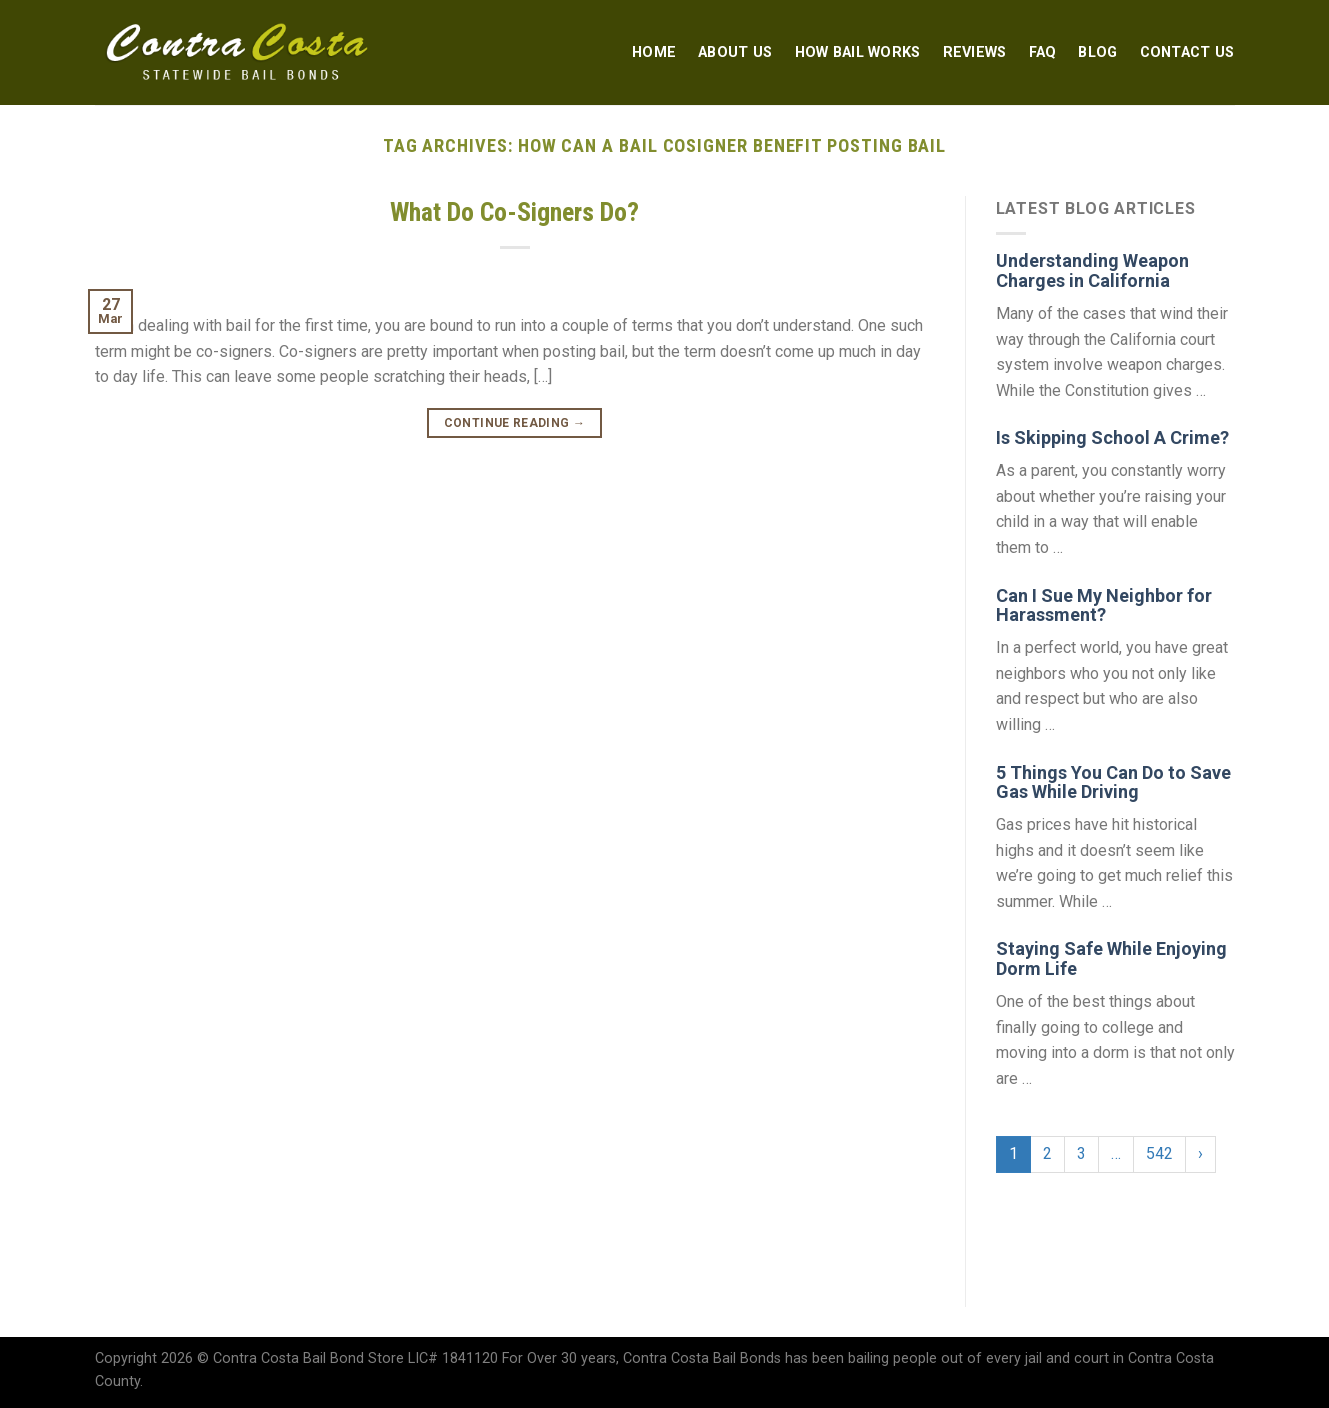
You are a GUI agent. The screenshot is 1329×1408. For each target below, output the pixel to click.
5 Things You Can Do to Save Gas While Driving (1113, 782)
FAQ (1043, 52)
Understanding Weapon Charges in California (1092, 270)
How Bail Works (858, 52)
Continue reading (515, 423)
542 (1159, 1153)
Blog (1097, 52)
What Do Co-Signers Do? (514, 212)
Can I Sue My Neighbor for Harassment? (1104, 605)
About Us (735, 52)
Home (654, 52)
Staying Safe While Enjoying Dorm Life (1111, 958)
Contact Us (1187, 52)
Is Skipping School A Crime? (1112, 437)
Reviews (975, 52)
